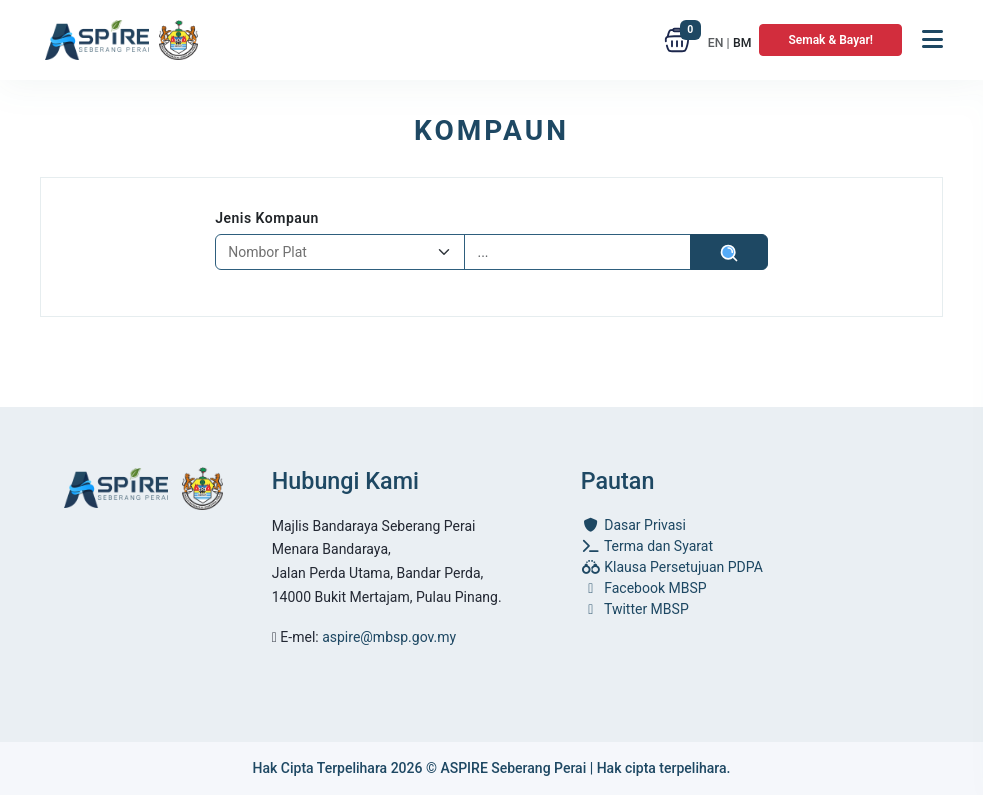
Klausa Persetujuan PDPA (672, 567)
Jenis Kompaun (267, 218)
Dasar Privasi (633, 525)
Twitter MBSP (635, 609)
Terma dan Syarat (647, 546)
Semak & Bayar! (830, 40)
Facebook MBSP (644, 588)
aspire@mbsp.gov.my (389, 637)
